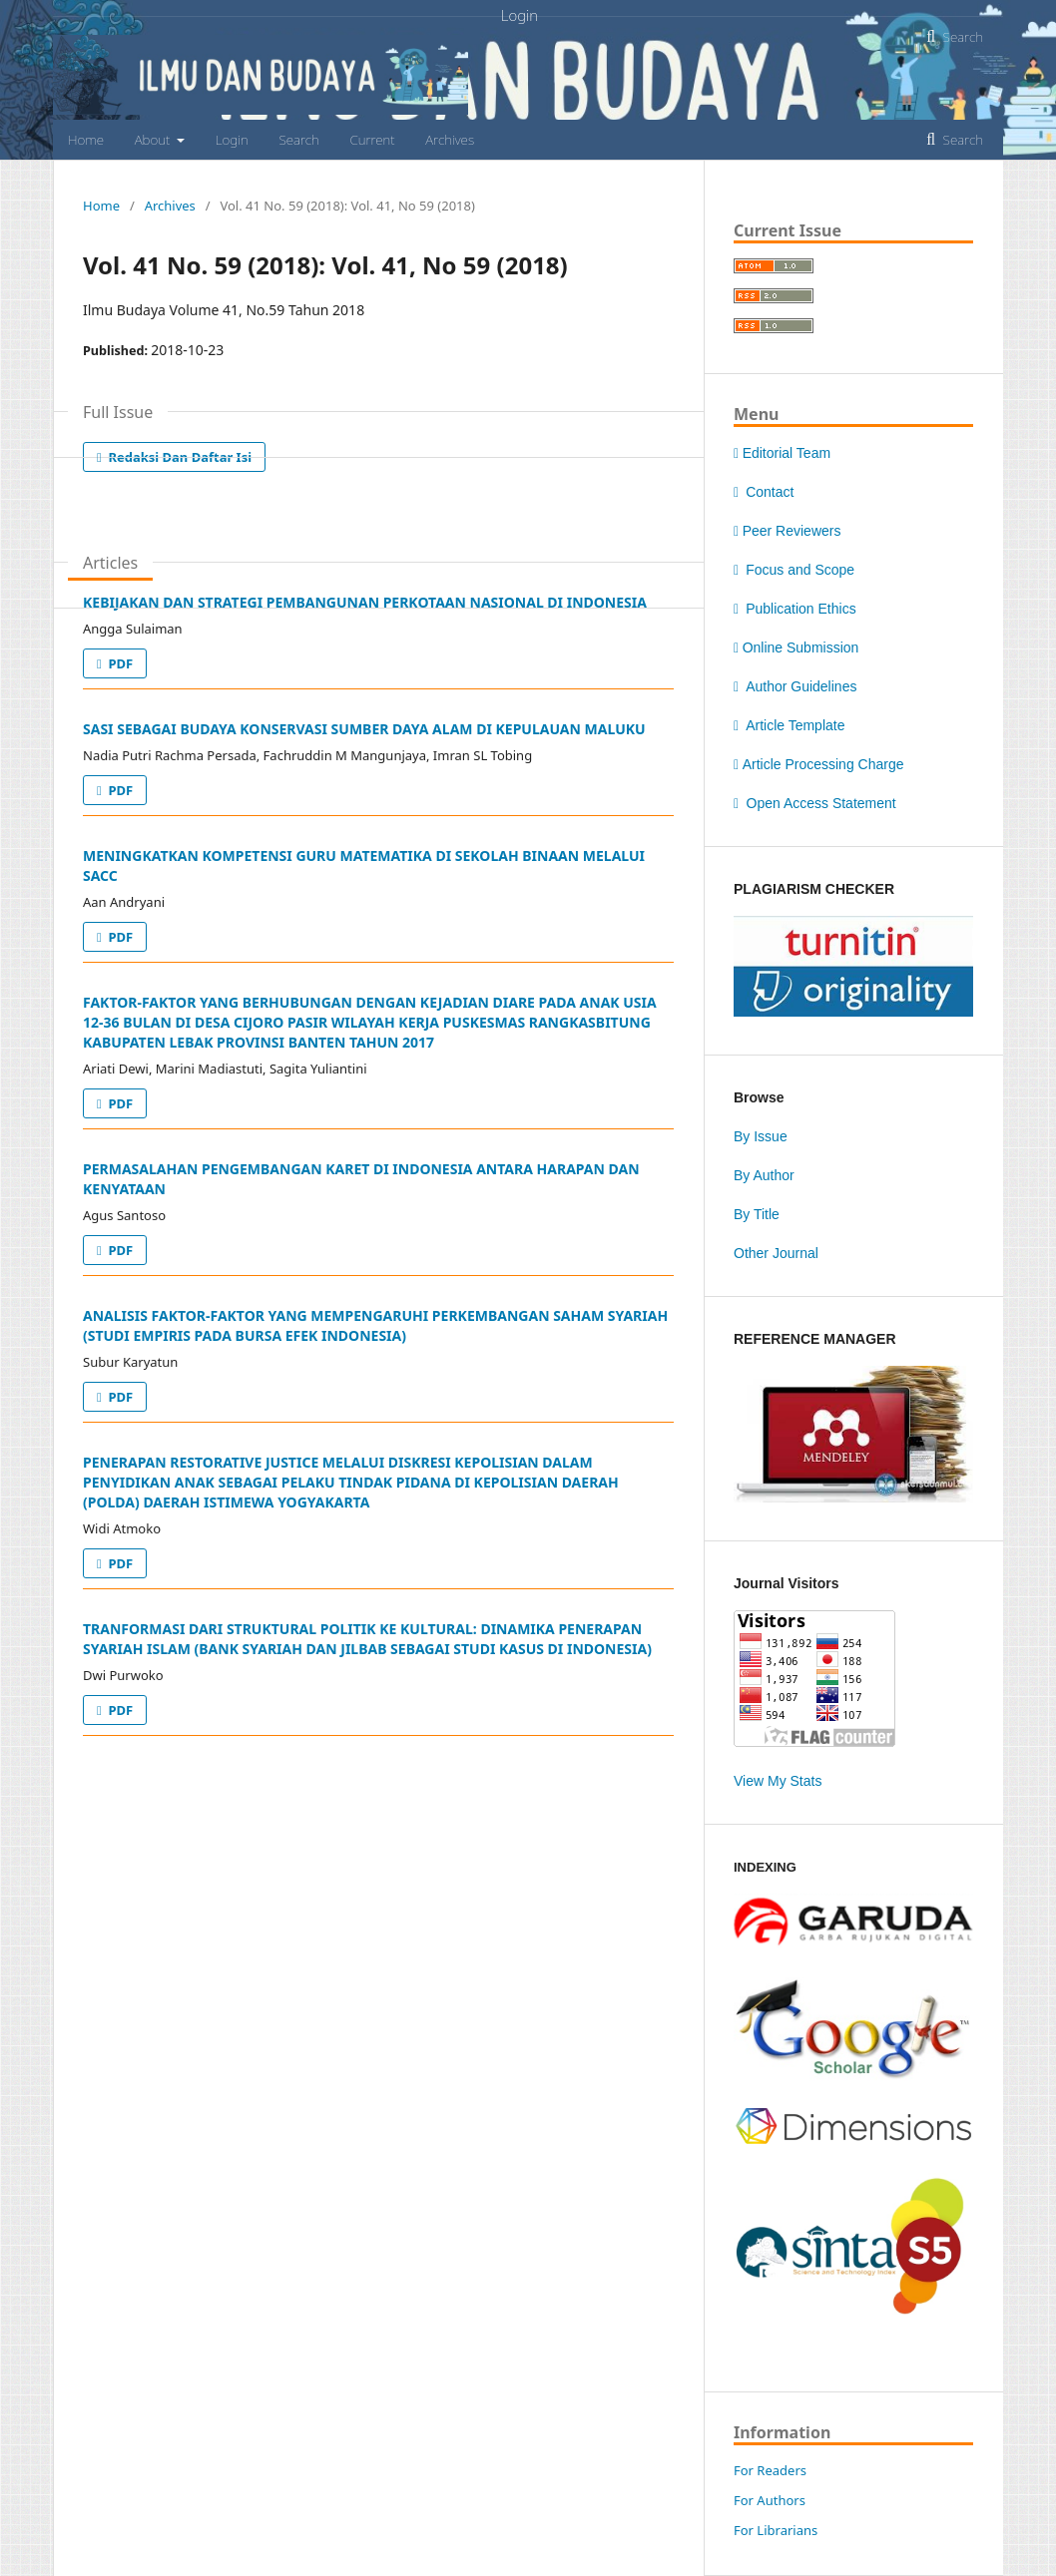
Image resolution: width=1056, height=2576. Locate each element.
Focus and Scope (794, 570)
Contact (763, 492)
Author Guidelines (795, 686)
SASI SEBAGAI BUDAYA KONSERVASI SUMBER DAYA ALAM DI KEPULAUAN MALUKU (364, 728)
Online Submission (796, 647)
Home (86, 140)
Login (232, 140)
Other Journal (776, 1253)
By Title (757, 1214)
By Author (764, 1175)
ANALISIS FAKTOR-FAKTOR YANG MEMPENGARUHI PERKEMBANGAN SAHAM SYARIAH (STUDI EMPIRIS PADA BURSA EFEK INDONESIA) (375, 1325)
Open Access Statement (815, 803)
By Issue (761, 1136)
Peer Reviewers (787, 531)
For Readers (770, 2470)
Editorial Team (782, 453)
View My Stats (777, 1781)
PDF (119, 663)
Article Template (789, 725)
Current (371, 140)
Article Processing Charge (818, 764)
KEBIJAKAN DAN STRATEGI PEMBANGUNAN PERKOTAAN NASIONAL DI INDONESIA (365, 602)
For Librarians (775, 2530)
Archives (449, 140)
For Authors (769, 2500)
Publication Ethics (795, 609)
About (154, 140)
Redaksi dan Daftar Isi (178, 457)
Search (298, 140)
